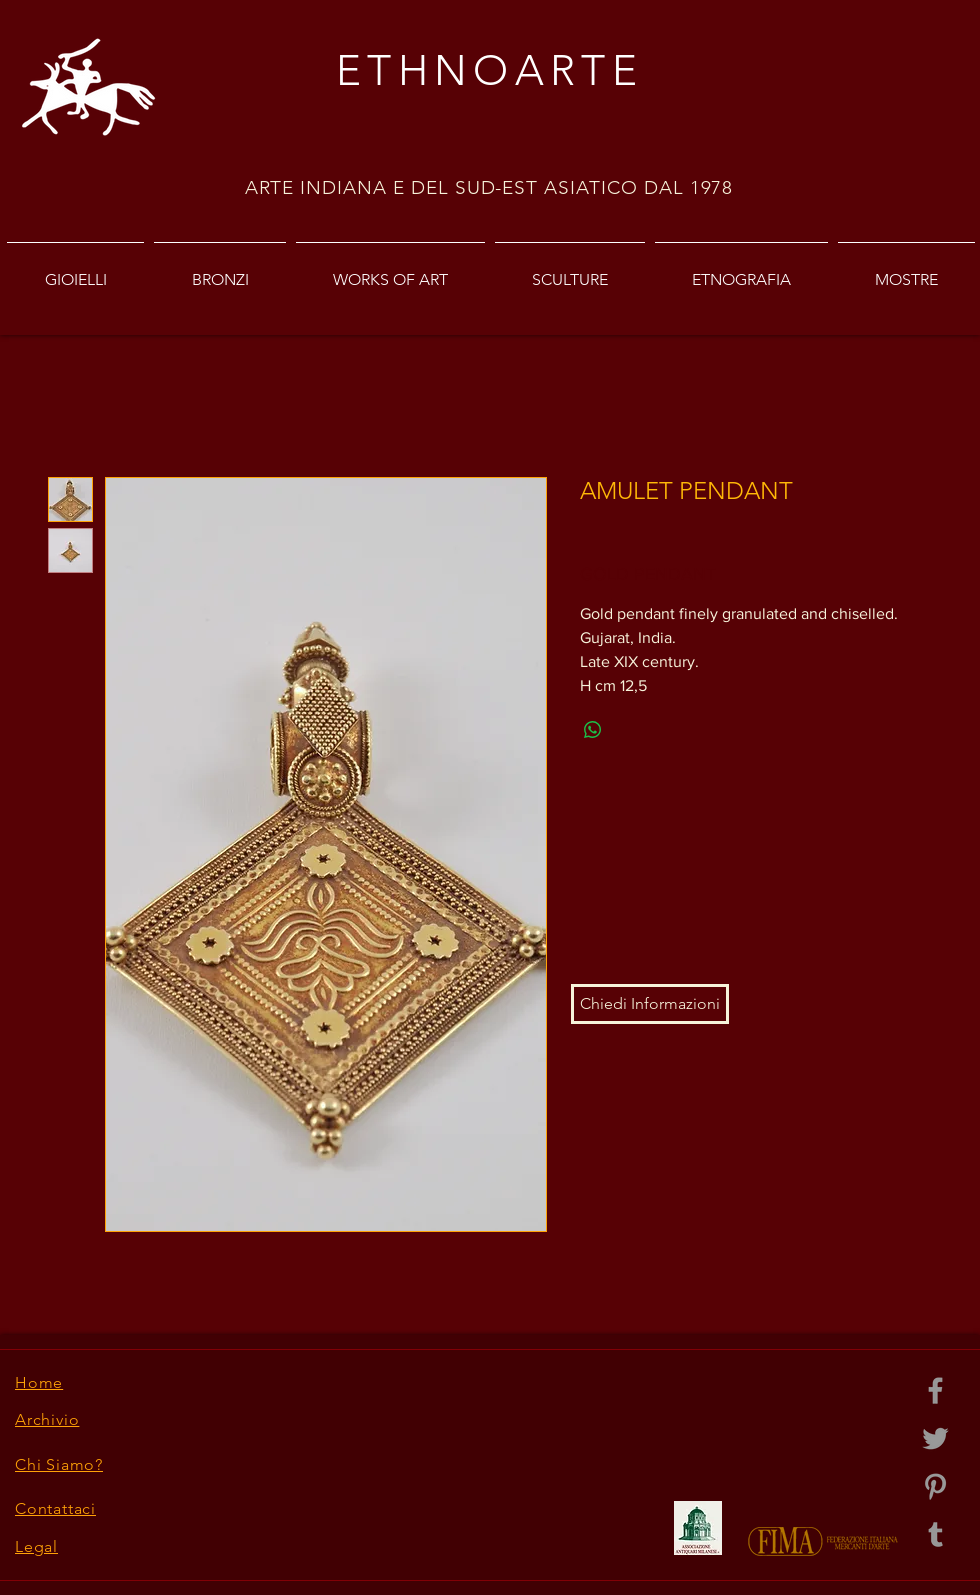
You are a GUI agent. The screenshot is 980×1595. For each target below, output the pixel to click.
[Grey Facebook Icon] (935, 1390)
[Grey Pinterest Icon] (935, 1486)
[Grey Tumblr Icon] (935, 1534)
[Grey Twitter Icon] (935, 1438)
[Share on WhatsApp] (593, 730)
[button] (650, 1004)
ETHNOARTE (489, 70)
